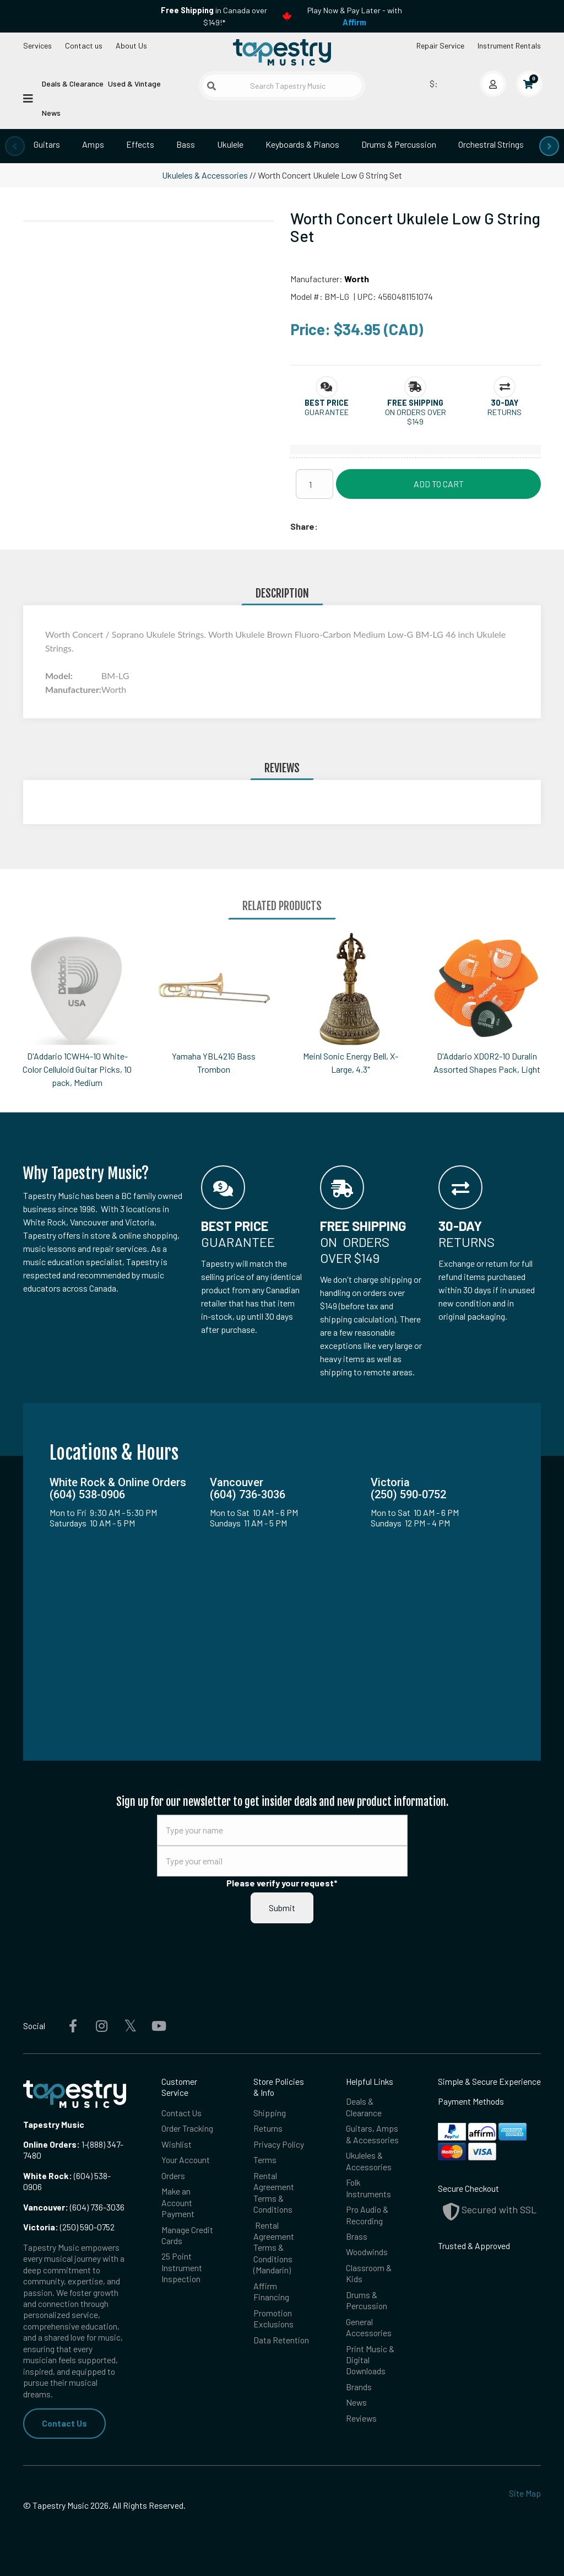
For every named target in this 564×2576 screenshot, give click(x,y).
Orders (173, 2175)
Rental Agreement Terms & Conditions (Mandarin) (273, 2248)
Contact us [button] (83, 45)
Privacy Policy (278, 2144)
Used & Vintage (134, 83)
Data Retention (281, 2340)
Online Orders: (51, 2144)
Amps (93, 144)
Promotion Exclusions (273, 2318)
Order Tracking (187, 2128)
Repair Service (440, 45)
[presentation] (15, 146)
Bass (185, 144)
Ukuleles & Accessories (205, 175)
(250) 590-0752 (69, 2227)
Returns (268, 2128)
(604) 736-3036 (73, 2207)
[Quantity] (314, 484)
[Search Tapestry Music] (282, 86)
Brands (359, 2386)
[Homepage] (282, 52)
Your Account (185, 2159)
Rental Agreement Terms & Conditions (273, 2192)
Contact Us (64, 2423)
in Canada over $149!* (214, 16)
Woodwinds (367, 2251)
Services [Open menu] (37, 45)
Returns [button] (504, 412)
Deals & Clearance (73, 83)
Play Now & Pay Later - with (354, 16)
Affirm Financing (271, 2291)
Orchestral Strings (491, 144)
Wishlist (176, 2144)
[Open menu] (28, 98)
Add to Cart (439, 483)
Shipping (269, 2112)
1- (84, 2144)
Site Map (525, 2493)
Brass (356, 2236)
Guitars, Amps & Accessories (372, 2133)
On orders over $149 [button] (415, 416)
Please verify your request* (282, 1883)
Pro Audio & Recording (367, 2214)
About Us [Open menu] (131, 45)
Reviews (361, 2418)
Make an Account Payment (177, 2202)
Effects (140, 144)
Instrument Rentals (509, 45)
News (51, 112)
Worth (356, 278)
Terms (264, 2159)
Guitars (47, 144)
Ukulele (230, 144)
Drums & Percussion (398, 144)
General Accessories (369, 2327)
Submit (282, 1907)
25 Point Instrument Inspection (181, 2267)
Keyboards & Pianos (302, 144)
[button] (327, 402)
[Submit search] (211, 86)
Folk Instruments (368, 2187)
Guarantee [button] (327, 412)
